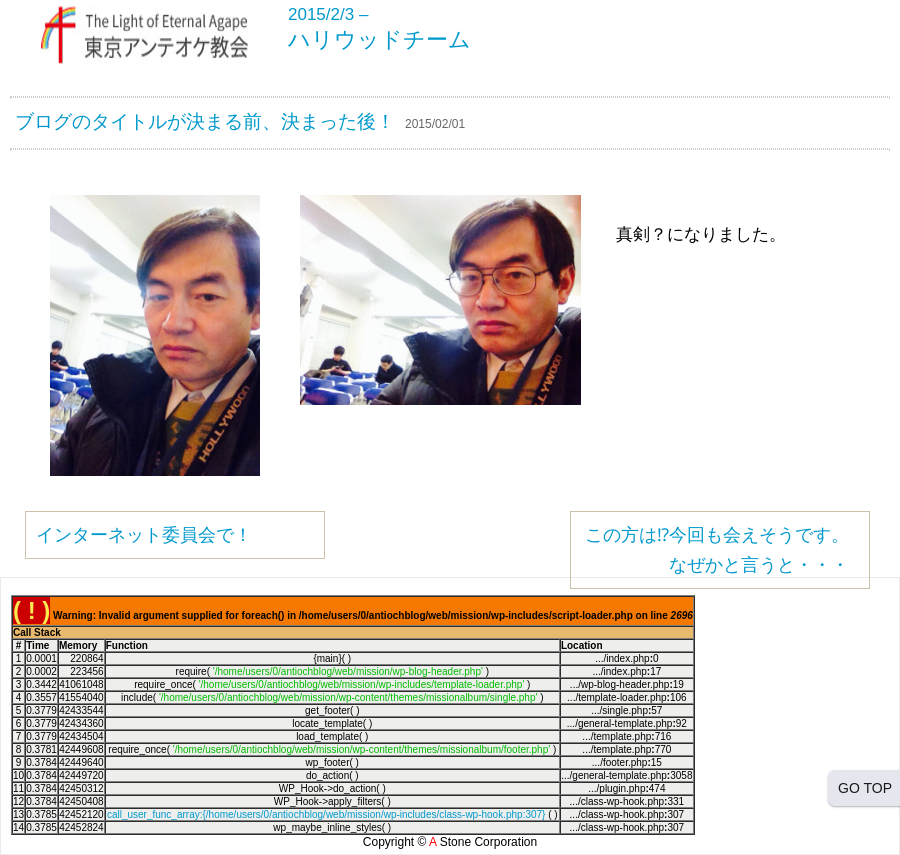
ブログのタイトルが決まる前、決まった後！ (205, 121)
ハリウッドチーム (379, 39)
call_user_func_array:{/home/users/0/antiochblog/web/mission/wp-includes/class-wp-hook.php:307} (326, 814)
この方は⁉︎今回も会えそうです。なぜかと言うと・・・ (717, 550)
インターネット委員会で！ (144, 535)
